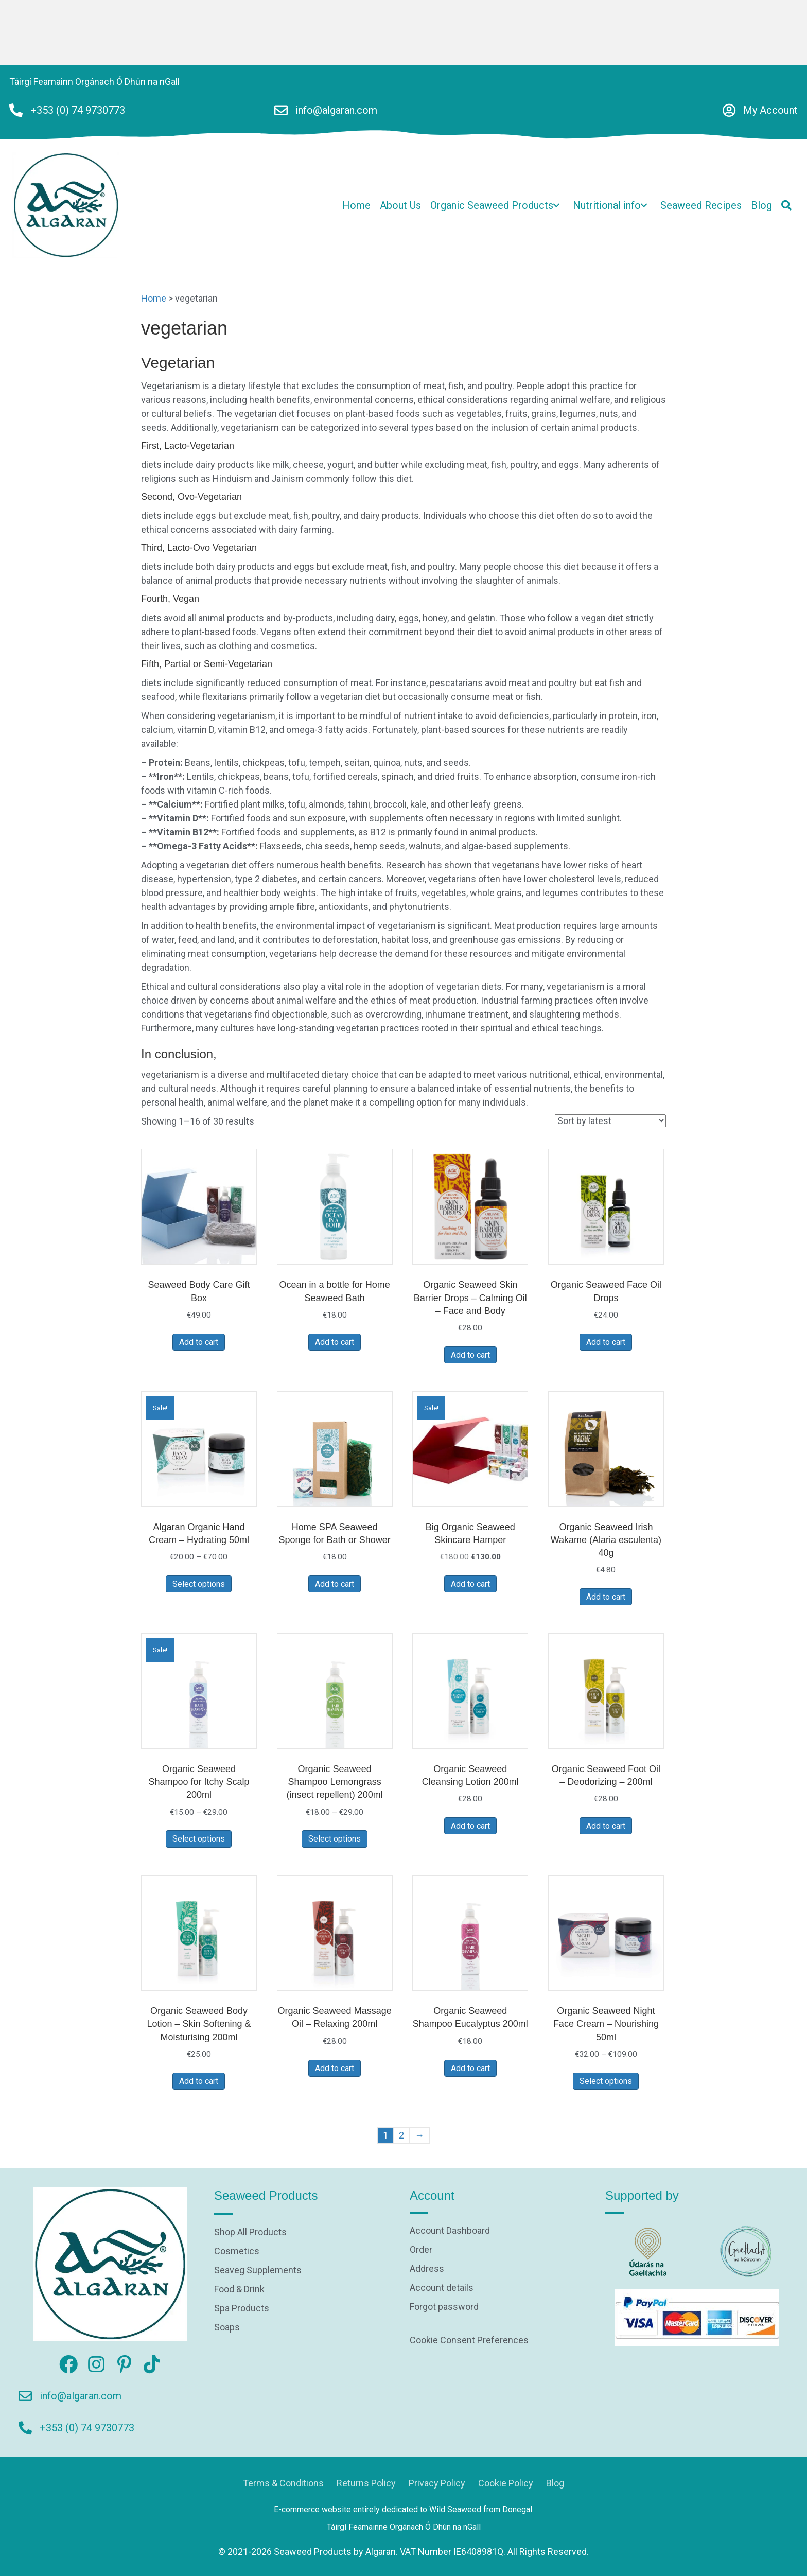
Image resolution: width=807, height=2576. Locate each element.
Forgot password (444, 2307)
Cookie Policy (505, 2483)
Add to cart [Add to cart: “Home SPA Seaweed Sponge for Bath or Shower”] (334, 1584)
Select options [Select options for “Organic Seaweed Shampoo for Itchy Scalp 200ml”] (198, 1839)
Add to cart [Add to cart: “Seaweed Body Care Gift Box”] (198, 1342)
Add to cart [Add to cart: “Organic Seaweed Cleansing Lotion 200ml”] (470, 1826)
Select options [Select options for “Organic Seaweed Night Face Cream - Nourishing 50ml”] (606, 2081)
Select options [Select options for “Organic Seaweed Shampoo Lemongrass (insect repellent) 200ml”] (334, 1839)
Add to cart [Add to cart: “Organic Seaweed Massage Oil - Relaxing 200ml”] (334, 2068)
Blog (555, 2483)
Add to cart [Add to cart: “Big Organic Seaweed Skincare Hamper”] (470, 1584)
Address (427, 2269)
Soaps (227, 2328)
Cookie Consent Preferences (469, 2340)
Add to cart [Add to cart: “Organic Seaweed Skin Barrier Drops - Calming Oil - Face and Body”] (470, 1355)
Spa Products (241, 2309)
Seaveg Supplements (258, 2270)
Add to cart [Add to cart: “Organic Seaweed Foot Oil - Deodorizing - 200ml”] (605, 1826)
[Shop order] (610, 1120)
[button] (556, 205)
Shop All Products (250, 2232)
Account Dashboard (450, 2231)
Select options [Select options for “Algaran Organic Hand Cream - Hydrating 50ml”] (198, 1584)
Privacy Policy (437, 2483)
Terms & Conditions (283, 2483)
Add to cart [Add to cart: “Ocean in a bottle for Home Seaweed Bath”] (334, 1342)
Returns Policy (366, 2483)
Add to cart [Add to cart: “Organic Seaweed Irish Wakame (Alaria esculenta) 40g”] (605, 1597)
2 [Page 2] (401, 2135)
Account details (441, 2288)
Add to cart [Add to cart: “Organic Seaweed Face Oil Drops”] (605, 1342)
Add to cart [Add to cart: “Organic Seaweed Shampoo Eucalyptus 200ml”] (470, 2068)
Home (153, 298)
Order (421, 2250)
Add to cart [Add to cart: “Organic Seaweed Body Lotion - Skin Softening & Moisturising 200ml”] (198, 2081)
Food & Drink (239, 2289)
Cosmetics (236, 2251)
